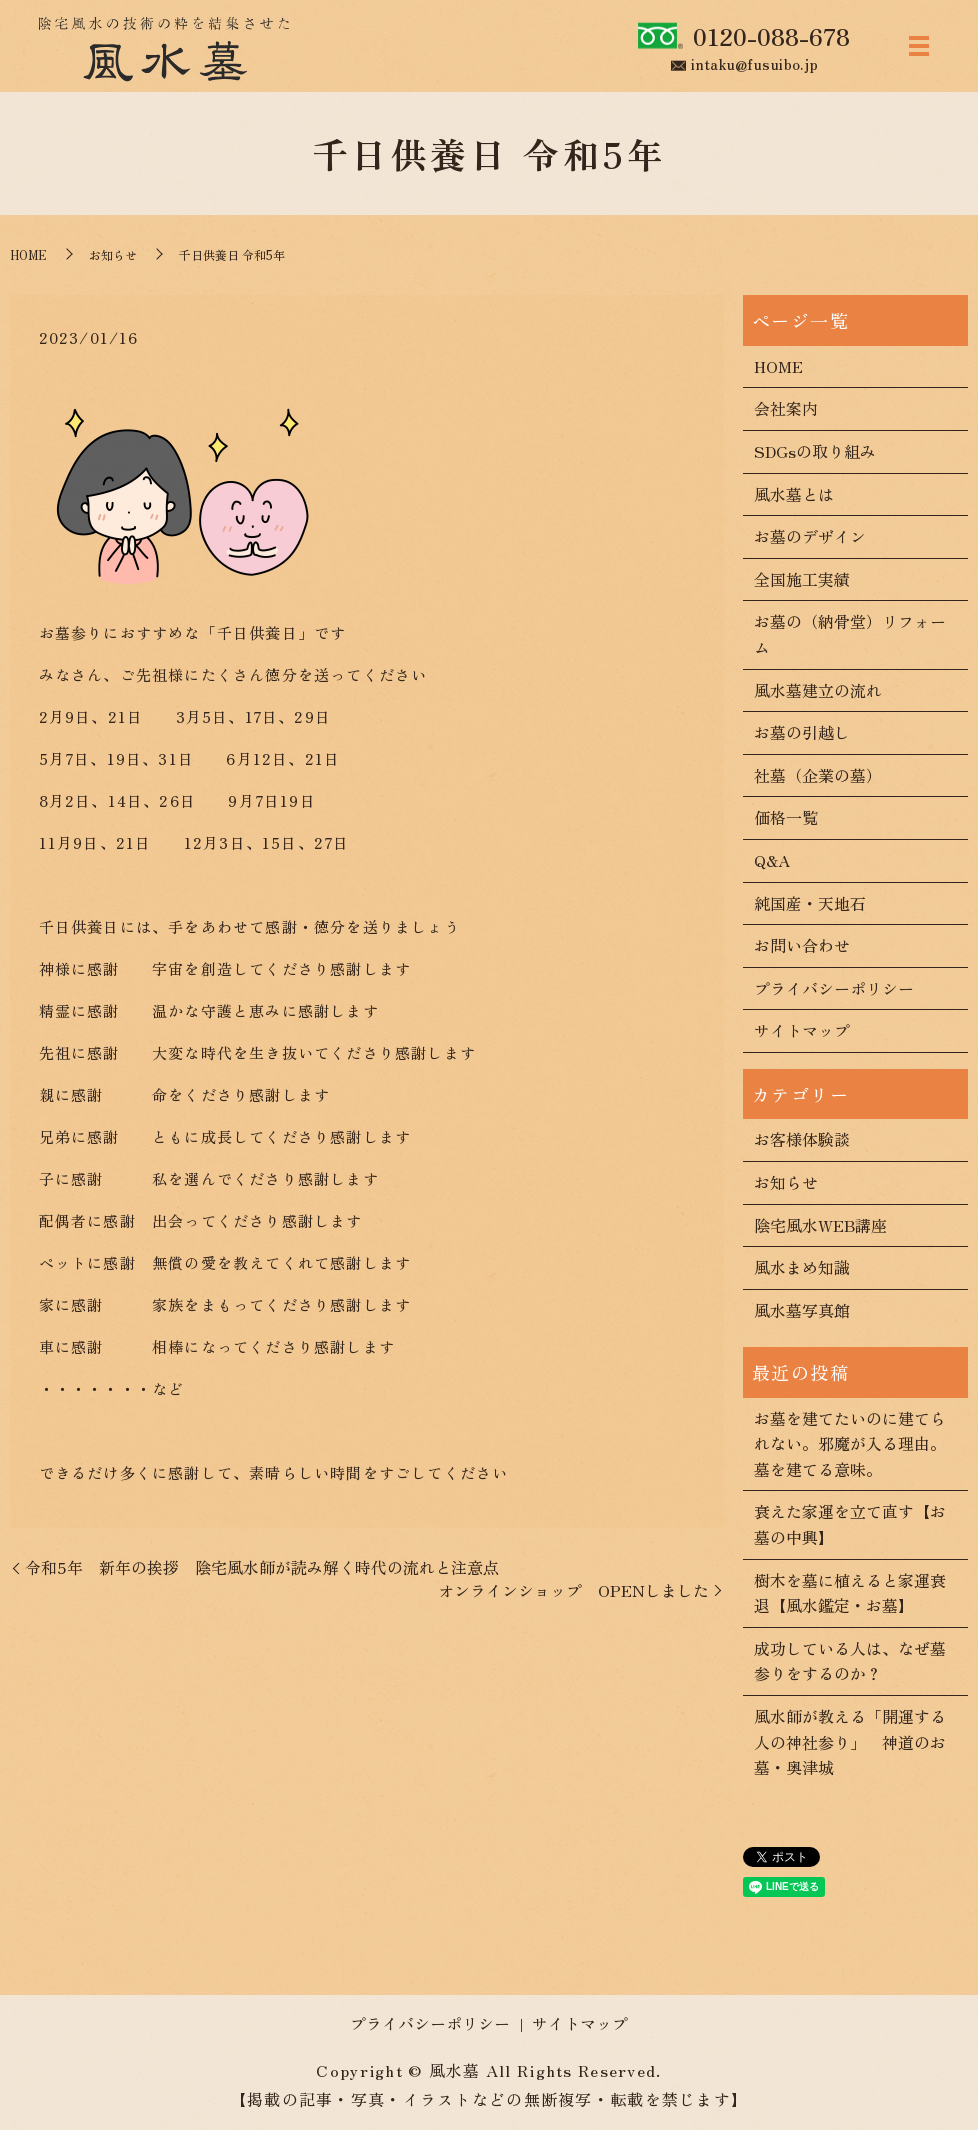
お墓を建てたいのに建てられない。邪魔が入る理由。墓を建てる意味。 (850, 1443)
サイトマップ (802, 1030)
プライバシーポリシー (834, 988)
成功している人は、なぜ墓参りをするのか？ (850, 1661)
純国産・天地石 (810, 903)
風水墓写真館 (802, 1310)
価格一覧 (786, 817)
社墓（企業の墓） (818, 775)
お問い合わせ (802, 945)
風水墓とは (794, 494)
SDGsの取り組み (815, 451)
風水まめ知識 (802, 1267)
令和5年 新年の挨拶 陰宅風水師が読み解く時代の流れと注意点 (262, 1567)
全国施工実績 (802, 579)
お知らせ (113, 254)
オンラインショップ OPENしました (573, 1590)
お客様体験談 (802, 1139)
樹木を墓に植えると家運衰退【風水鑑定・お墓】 (850, 1593)
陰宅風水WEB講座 (820, 1225)
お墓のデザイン (810, 536)
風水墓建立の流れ (818, 690)
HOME (28, 254)
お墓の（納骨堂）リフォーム (850, 634)
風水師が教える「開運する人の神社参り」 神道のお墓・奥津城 (850, 1741)
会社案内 (786, 408)
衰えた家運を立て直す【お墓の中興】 (850, 1524)
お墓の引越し (802, 732)
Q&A (772, 860)
